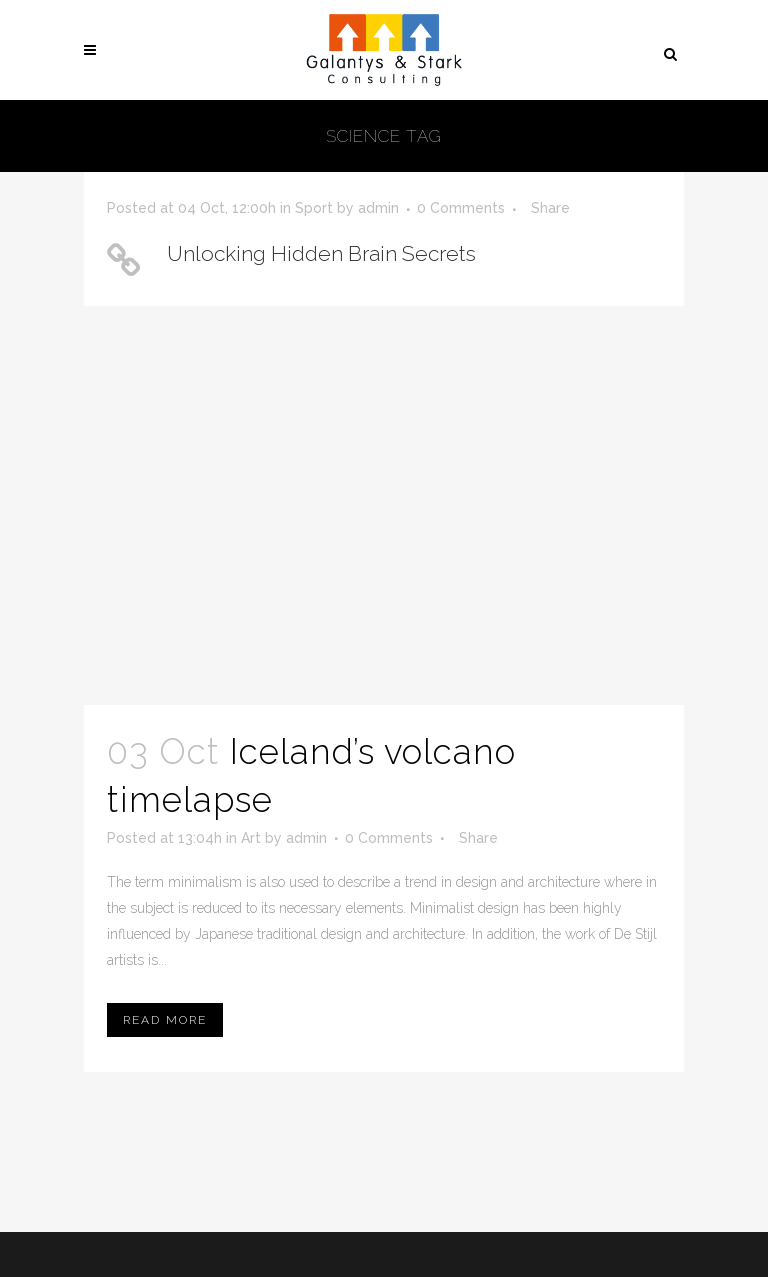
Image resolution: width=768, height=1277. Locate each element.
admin (378, 208)
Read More (165, 1020)
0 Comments (461, 208)
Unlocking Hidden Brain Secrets (321, 253)
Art (251, 838)
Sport (314, 208)
